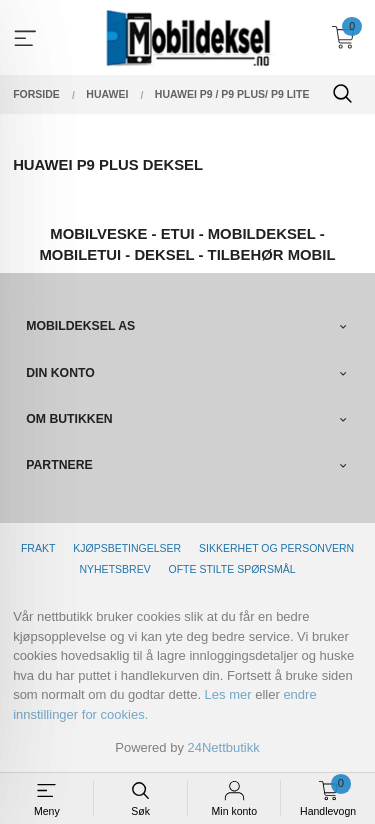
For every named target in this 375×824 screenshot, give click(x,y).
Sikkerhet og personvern (276, 548)
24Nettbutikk (224, 747)
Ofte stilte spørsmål (232, 569)
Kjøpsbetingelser (127, 548)
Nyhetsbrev (114, 569)
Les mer (228, 694)
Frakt (38, 548)
